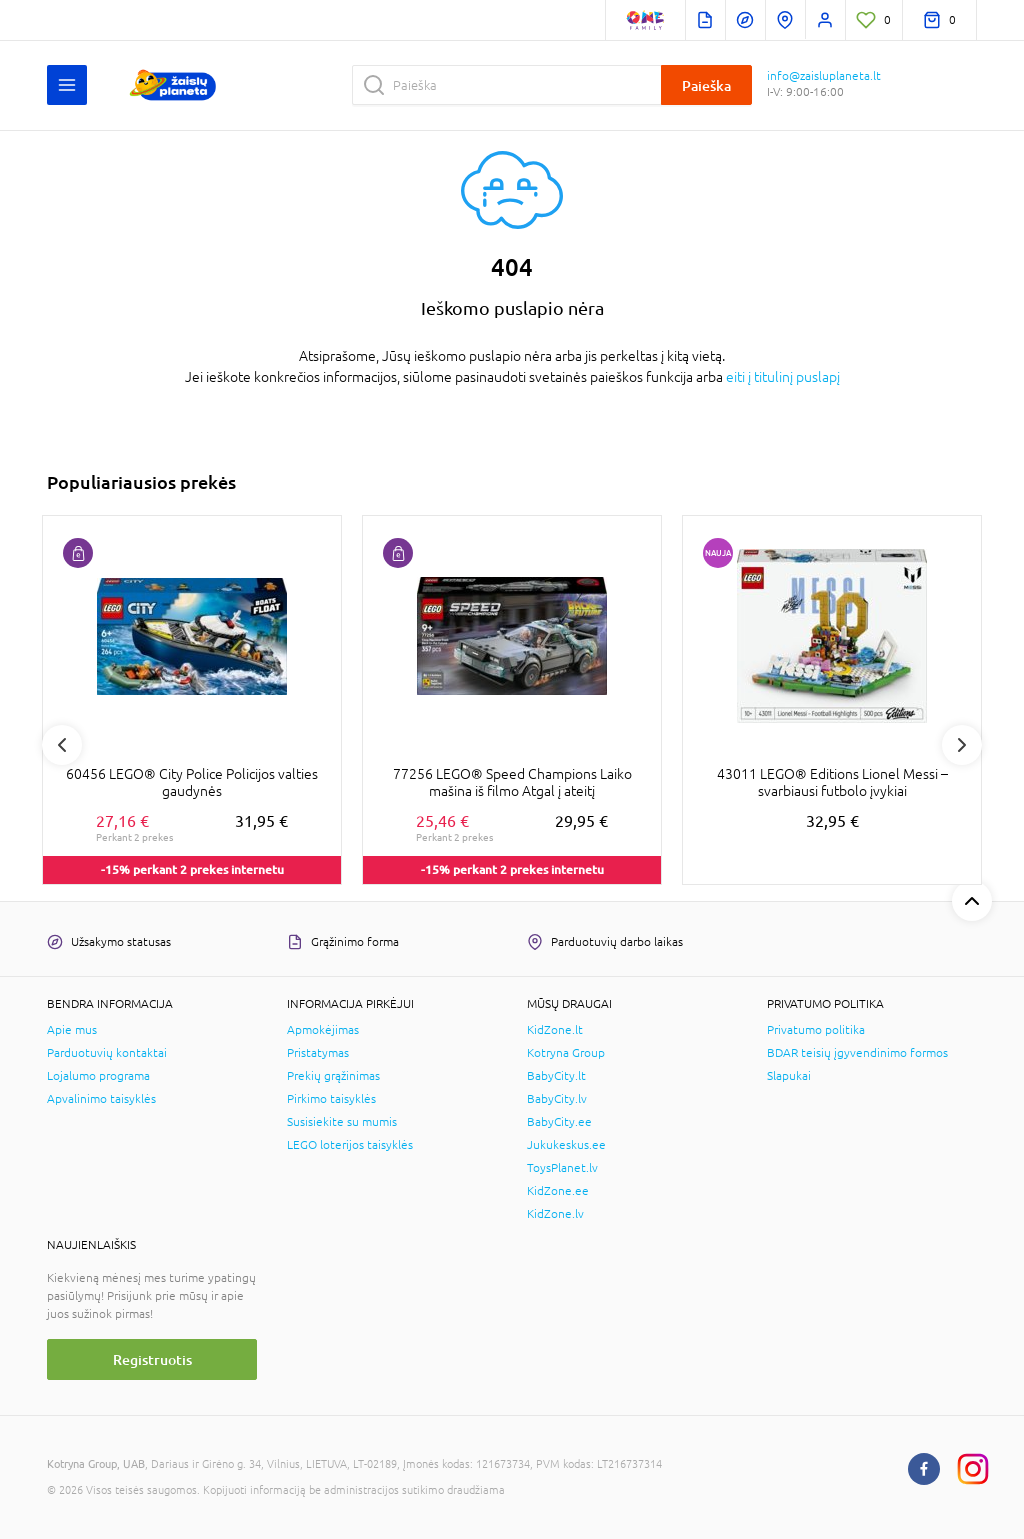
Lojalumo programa (98, 1076)
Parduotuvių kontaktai (107, 1053)
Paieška (706, 85)
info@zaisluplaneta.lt (824, 76)
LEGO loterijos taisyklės (350, 1145)
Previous (62, 745)
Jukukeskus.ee (566, 1145)
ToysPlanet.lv (562, 1168)
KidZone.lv (555, 1214)
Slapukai (789, 1076)
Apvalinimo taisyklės (101, 1099)
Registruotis (152, 1359)
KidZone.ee (558, 1191)
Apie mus (72, 1030)
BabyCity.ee (559, 1122)
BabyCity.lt (556, 1076)
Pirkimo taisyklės (331, 1099)
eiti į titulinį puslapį (783, 377)
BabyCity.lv (557, 1099)
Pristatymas (318, 1053)
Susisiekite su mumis (342, 1122)
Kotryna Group (566, 1053)
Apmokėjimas (323, 1030)
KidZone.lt (555, 1030)
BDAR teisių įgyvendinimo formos (857, 1053)
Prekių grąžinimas (333, 1076)
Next (962, 745)
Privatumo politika (816, 1030)
